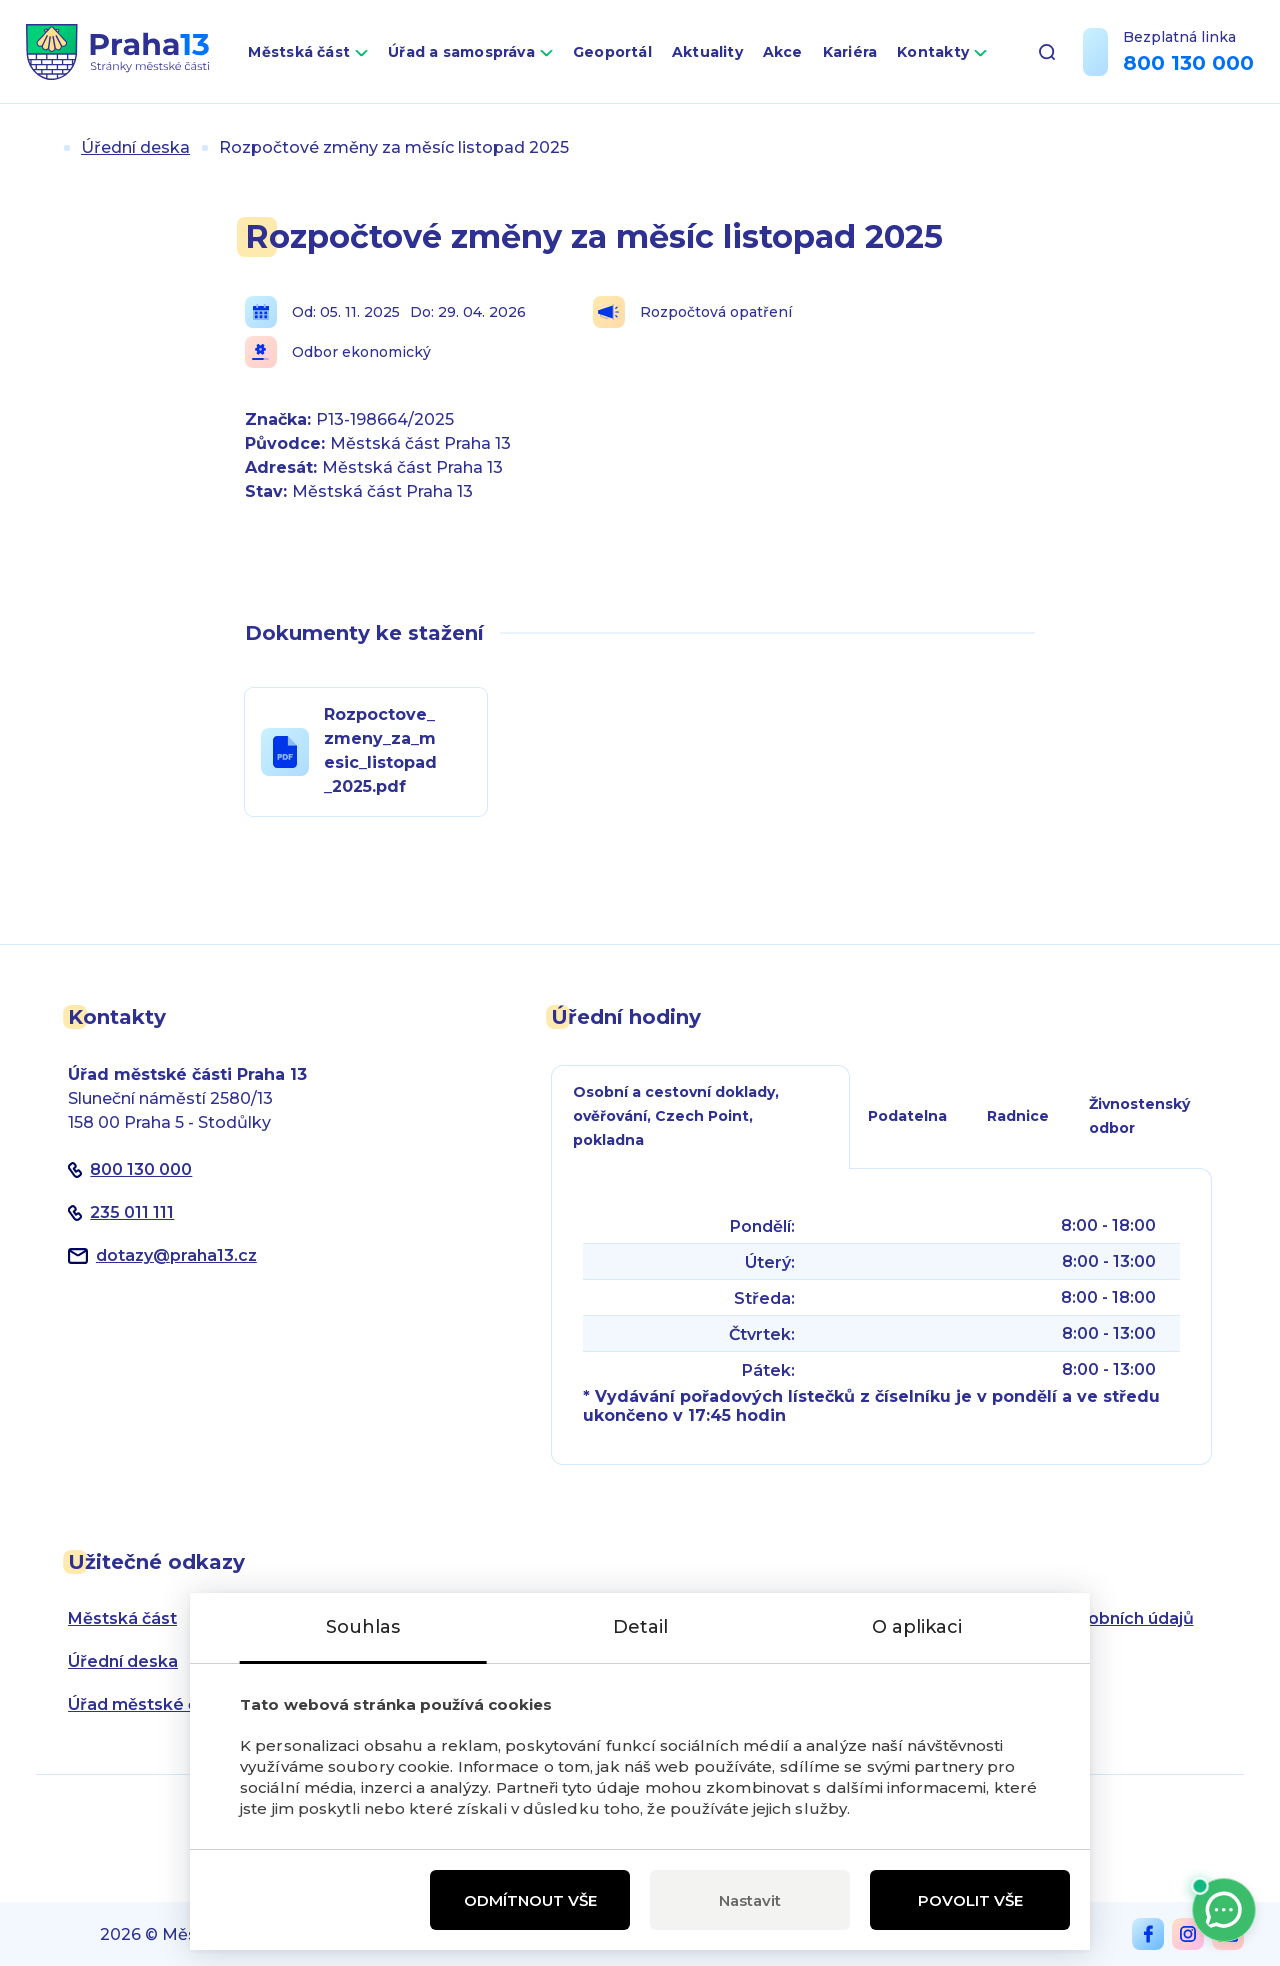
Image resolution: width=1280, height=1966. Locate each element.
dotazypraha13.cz (176, 1255)
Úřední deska (135, 147)
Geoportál (612, 52)
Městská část (299, 52)
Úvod (44, 147)
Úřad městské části (147, 1704)
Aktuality (707, 52)
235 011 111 (132, 1212)
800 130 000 (1188, 63)
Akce (783, 52)
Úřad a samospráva (461, 52)
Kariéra (850, 52)
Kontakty (933, 52)
